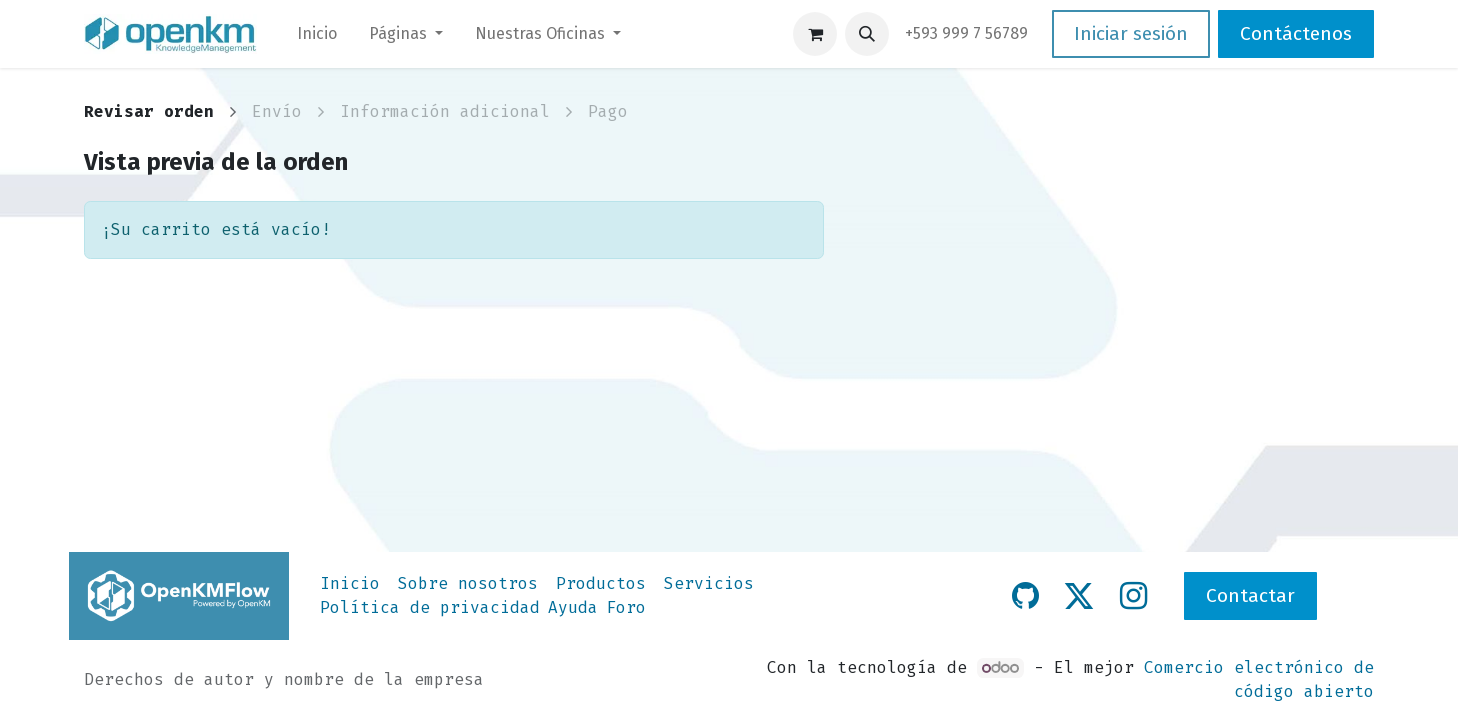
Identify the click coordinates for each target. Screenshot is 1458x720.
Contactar (1250, 595)
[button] (867, 34)
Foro (626, 607)
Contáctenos (1296, 33)
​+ (966, 33)
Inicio (350, 583)
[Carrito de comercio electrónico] (815, 34)
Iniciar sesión (1131, 33)
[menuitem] (317, 34)
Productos (601, 583)
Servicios (709, 583)
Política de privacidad (430, 607)
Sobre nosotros (468, 583)
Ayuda (573, 607)
